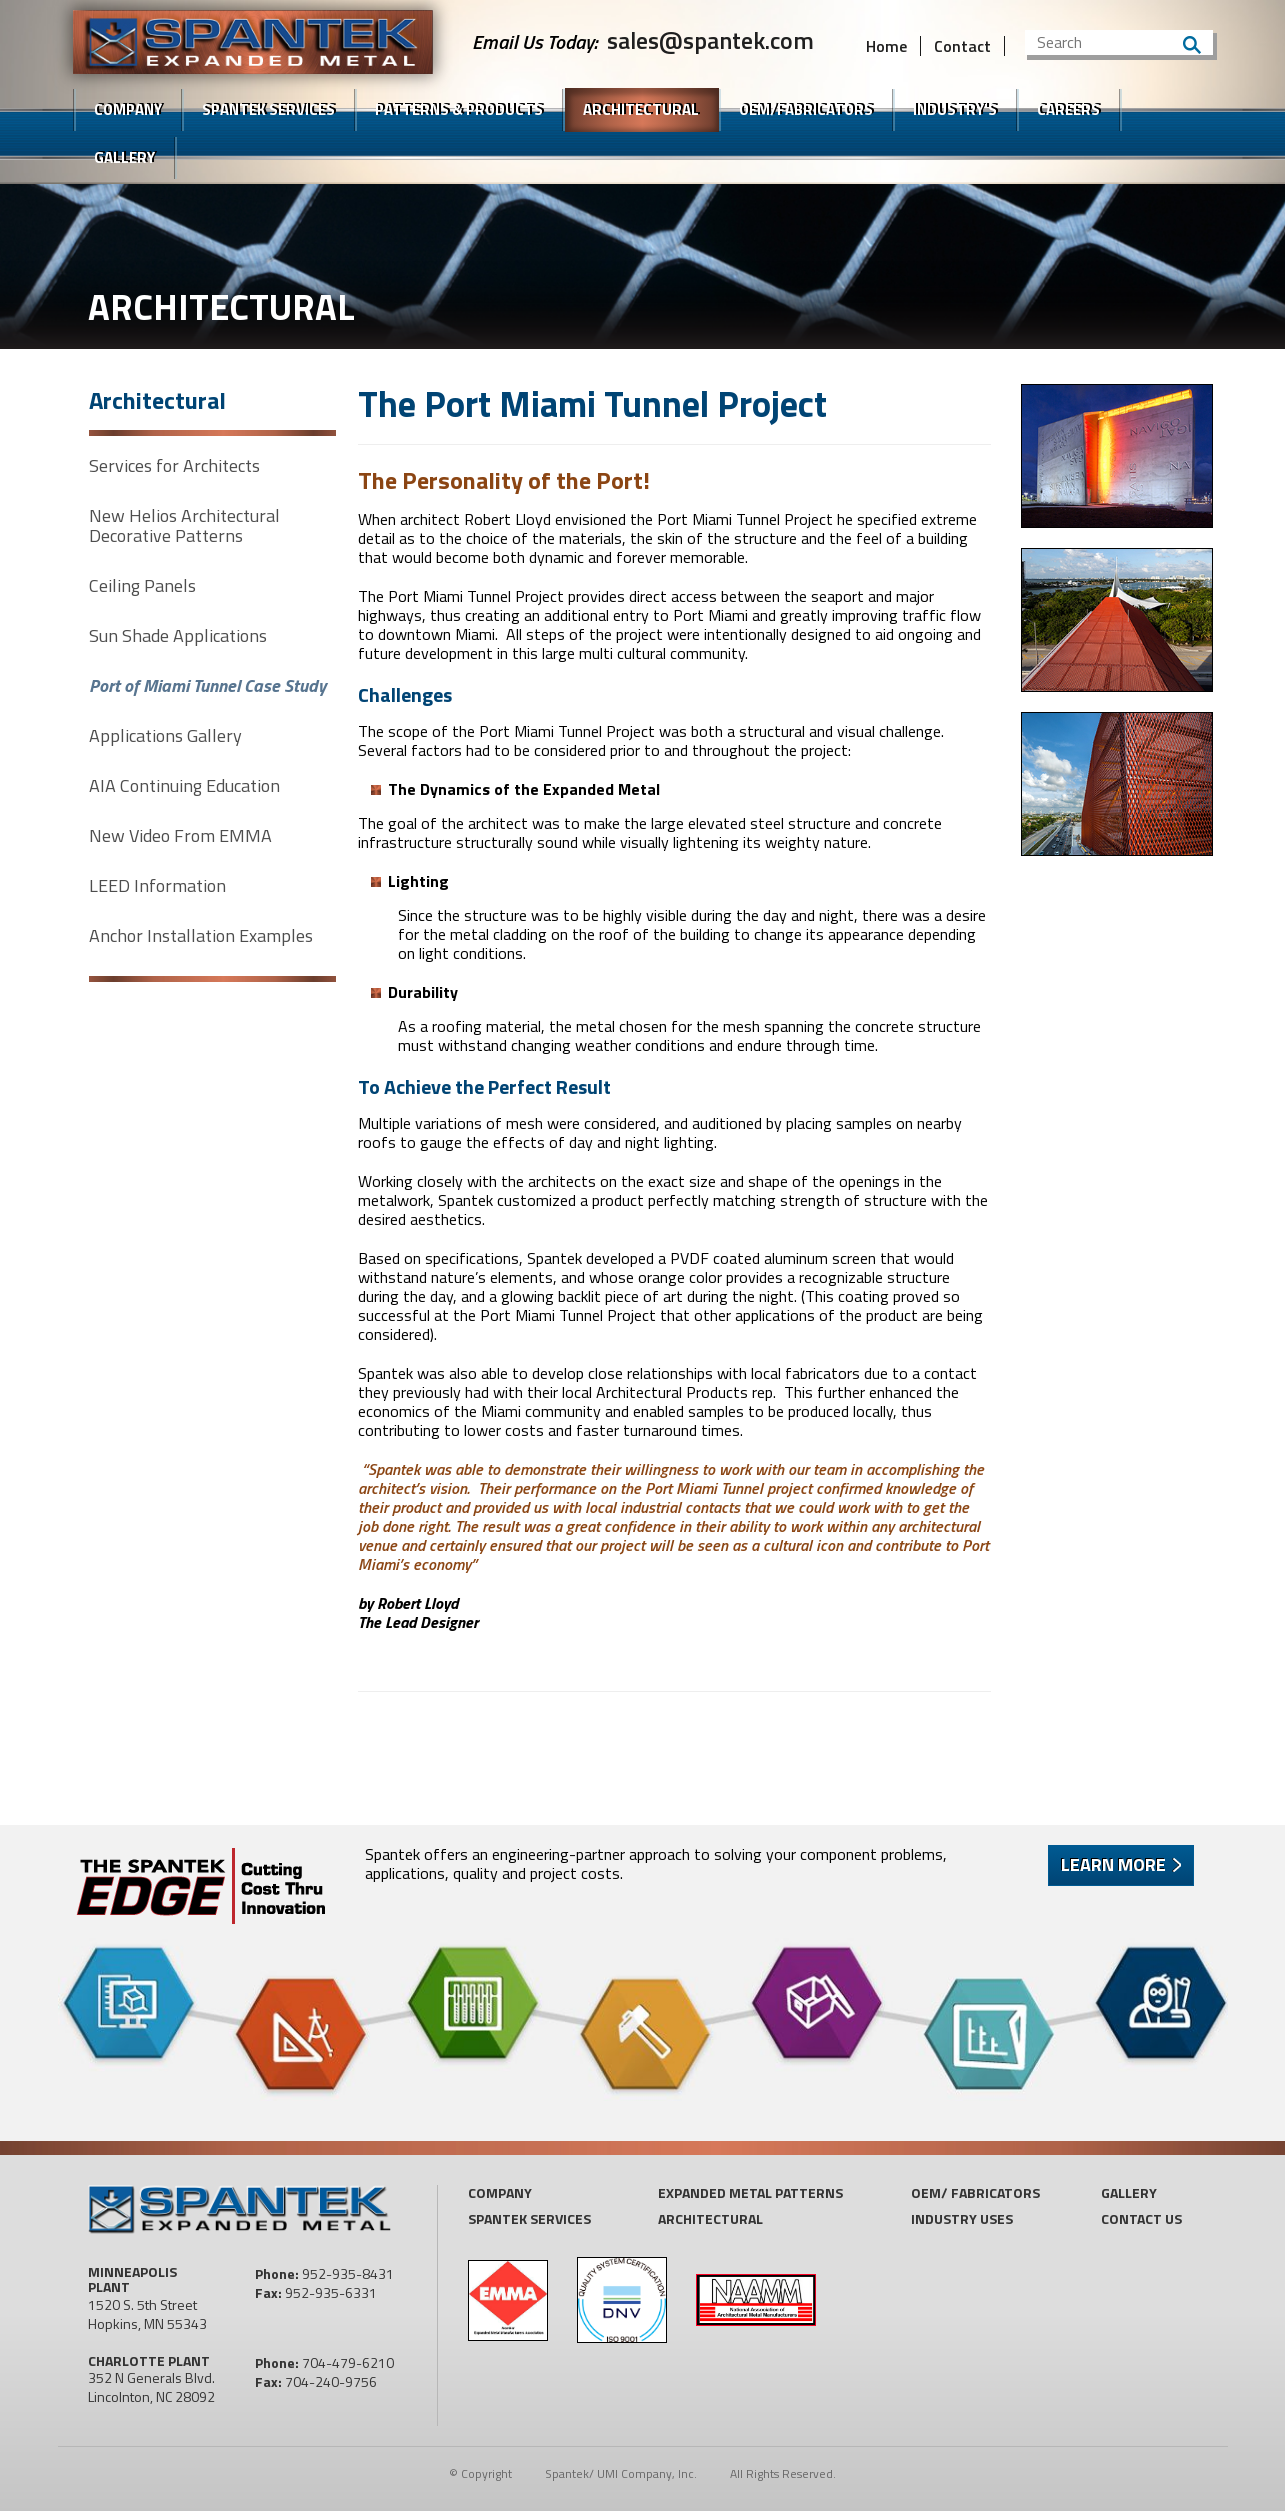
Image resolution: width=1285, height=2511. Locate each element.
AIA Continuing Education (184, 786)
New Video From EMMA (180, 836)
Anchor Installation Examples (201, 936)
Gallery (124, 157)
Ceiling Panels (142, 586)
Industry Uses (962, 2218)
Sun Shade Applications (178, 636)
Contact (962, 46)
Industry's (955, 109)
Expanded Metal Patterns (750, 2192)
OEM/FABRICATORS (806, 109)
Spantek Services (529, 2218)
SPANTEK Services (268, 109)
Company (128, 109)
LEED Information (157, 886)
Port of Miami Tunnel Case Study (207, 686)
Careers (1068, 109)
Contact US (1141, 2218)
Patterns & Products (459, 109)
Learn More (1113, 1864)
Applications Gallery (165, 736)
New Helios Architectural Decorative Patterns (184, 526)
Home (886, 46)
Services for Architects (174, 466)
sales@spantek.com (710, 40)
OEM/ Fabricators (975, 2192)
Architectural (641, 109)
